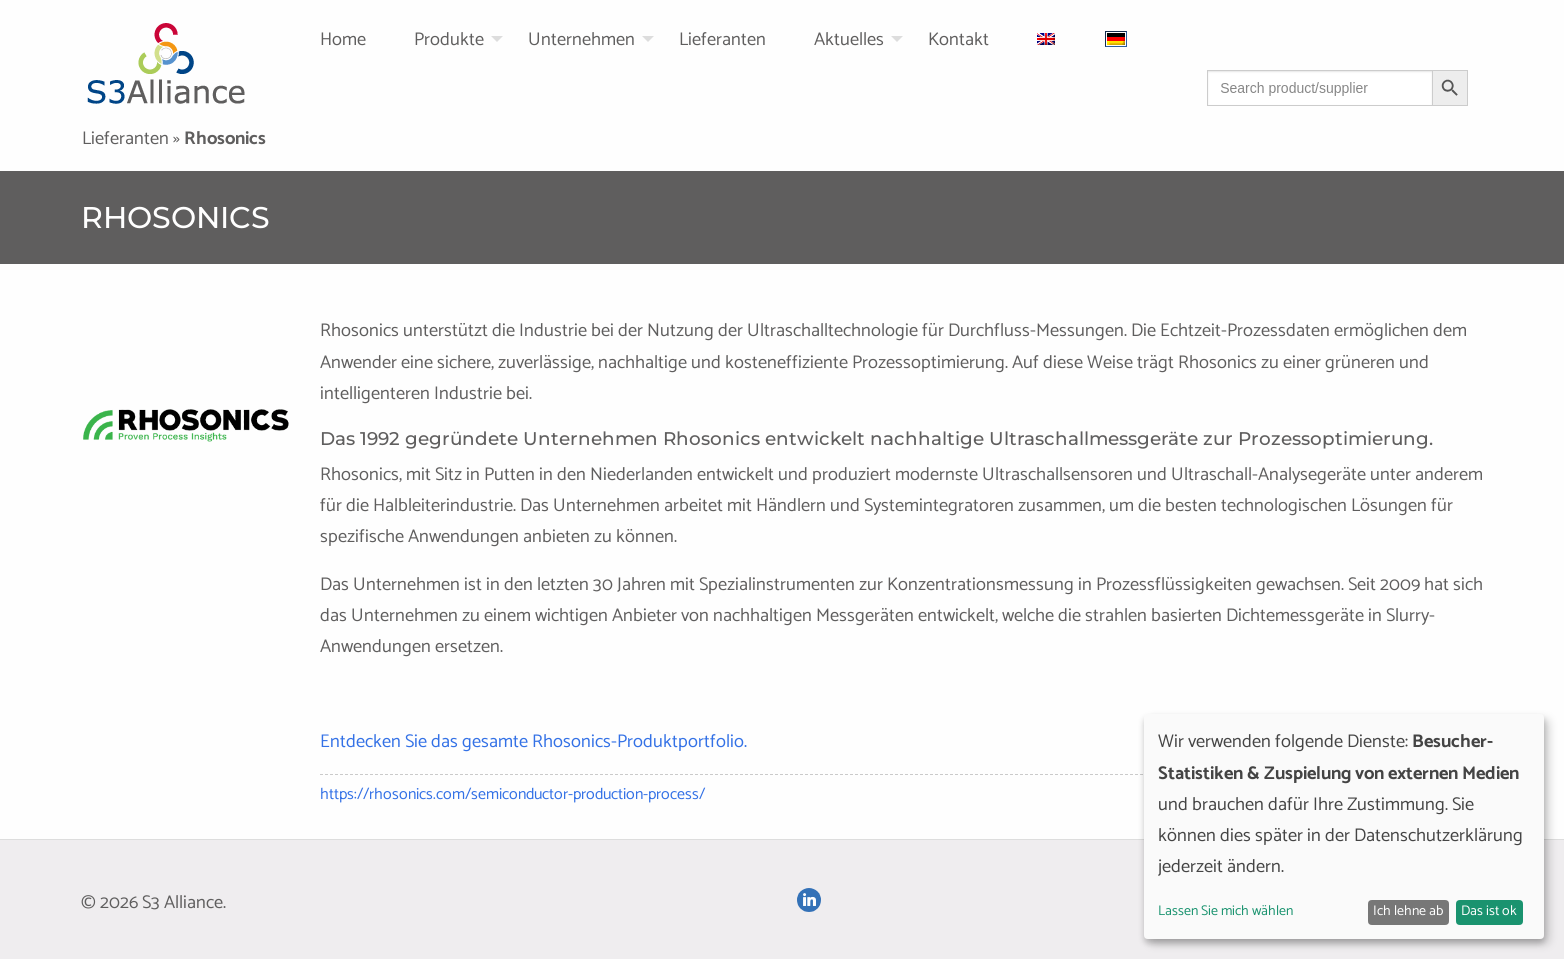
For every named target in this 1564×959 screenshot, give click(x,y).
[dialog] (1344, 826)
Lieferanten (722, 40)
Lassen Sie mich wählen (1225, 911)
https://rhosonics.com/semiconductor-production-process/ (512, 794)
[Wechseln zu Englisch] (1072, 39)
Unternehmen (581, 40)
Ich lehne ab (1408, 911)
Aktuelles (849, 40)
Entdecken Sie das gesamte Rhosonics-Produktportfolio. (533, 742)
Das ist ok (1489, 911)
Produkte (449, 40)
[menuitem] (367, 39)
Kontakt (958, 40)
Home (343, 40)
